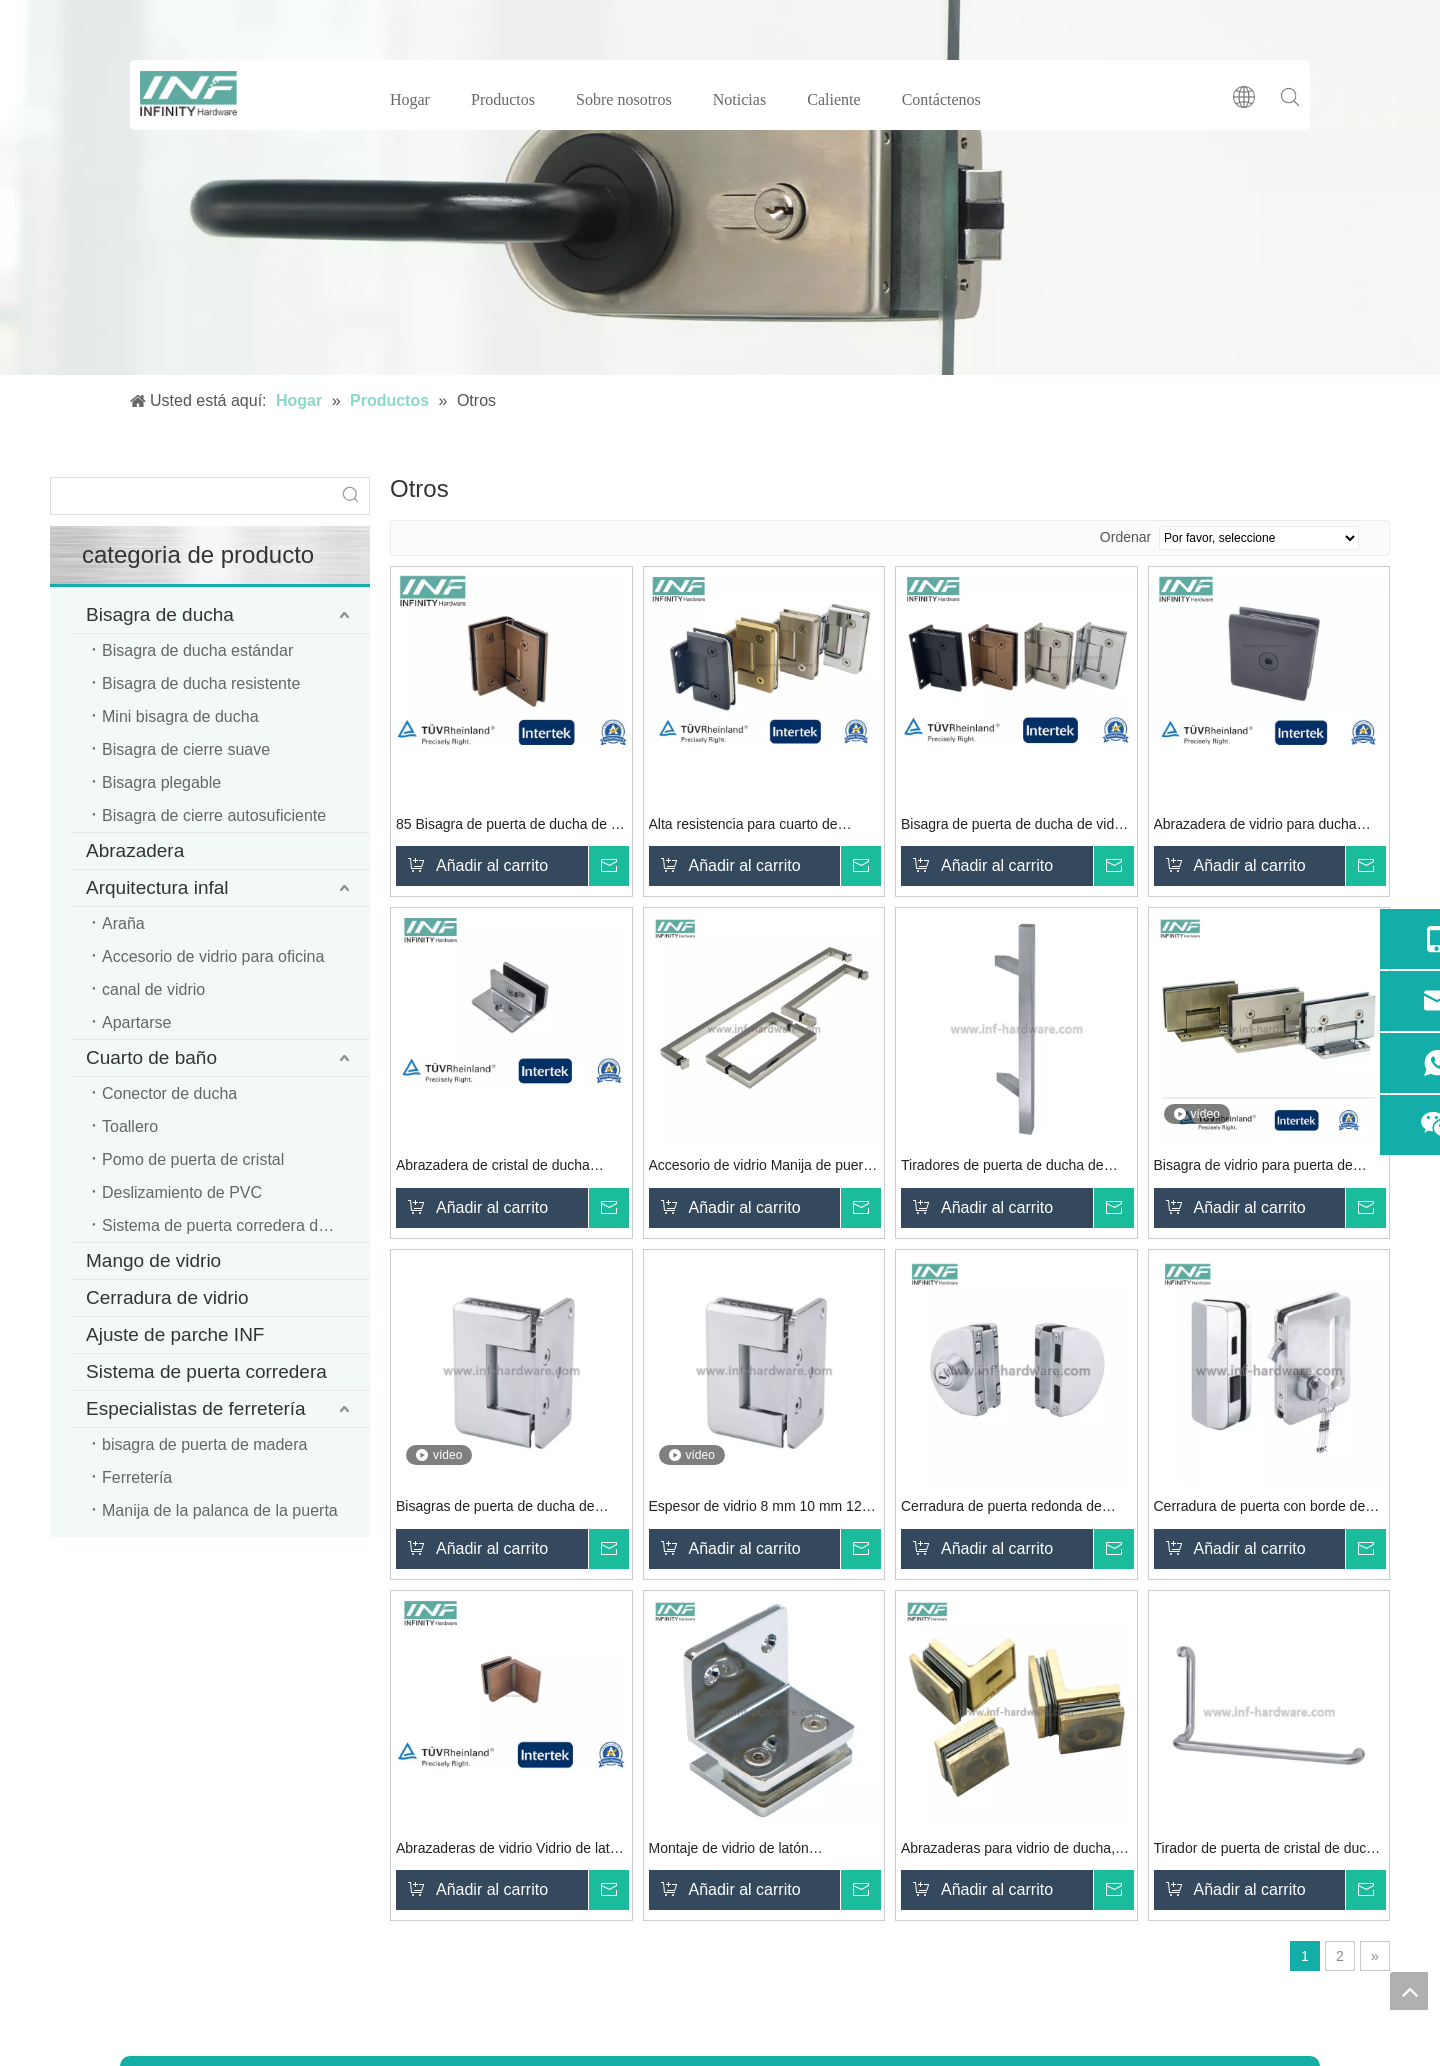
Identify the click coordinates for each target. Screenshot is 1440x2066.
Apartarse (136, 1022)
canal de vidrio (153, 989)
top (1409, 1991)
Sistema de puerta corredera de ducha (236, 1225)
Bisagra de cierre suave (186, 749)
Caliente (833, 99)
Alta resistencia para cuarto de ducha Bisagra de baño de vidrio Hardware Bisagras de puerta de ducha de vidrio (750, 826)
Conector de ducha (169, 1093)
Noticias (739, 99)
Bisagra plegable (161, 782)
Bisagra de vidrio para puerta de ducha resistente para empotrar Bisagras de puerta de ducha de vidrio (1253, 1167)
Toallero (130, 1126)
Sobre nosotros (624, 99)
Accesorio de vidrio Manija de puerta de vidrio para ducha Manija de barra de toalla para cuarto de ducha (763, 1167)
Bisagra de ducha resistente (201, 683)
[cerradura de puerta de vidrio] (720, 187)
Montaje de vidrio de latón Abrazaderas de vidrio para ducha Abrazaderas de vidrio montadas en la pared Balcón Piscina (759, 1850)
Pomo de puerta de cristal (193, 1159)
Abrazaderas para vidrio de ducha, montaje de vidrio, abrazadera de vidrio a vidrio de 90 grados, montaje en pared (1014, 1850)
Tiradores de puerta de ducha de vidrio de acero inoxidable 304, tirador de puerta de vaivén (1002, 1167)
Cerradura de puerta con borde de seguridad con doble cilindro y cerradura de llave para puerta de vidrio (1260, 1508)
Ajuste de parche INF (175, 1334)
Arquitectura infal (157, 887)
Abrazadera (135, 850)
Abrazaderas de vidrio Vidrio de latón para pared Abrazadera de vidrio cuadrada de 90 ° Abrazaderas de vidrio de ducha (510, 1850)
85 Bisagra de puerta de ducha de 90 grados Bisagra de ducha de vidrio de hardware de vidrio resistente (511, 826)
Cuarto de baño (151, 1057)
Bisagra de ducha (160, 614)
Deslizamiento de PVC (182, 1192)
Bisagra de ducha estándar (197, 650)
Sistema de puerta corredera (206, 1371)
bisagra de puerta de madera (204, 1444)
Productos (503, 99)
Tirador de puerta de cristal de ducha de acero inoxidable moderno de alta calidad (1268, 1850)
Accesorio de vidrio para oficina (213, 956)
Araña (123, 923)
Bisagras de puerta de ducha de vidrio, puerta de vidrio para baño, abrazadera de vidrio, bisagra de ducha (500, 1508)
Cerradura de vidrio (167, 1297)
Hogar (410, 99)
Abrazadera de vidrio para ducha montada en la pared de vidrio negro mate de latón (1266, 826)
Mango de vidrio (153, 1260)
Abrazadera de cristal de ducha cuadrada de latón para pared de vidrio (497, 1167)
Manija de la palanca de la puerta (220, 1510)
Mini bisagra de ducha (180, 716)
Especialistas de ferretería (196, 1408)
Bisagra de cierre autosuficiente (214, 815)
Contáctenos (941, 99)
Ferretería (137, 1477)
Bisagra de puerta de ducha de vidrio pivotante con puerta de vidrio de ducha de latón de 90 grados (1015, 826)
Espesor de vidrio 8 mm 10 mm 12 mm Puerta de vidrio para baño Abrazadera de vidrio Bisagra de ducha (755, 1508)
